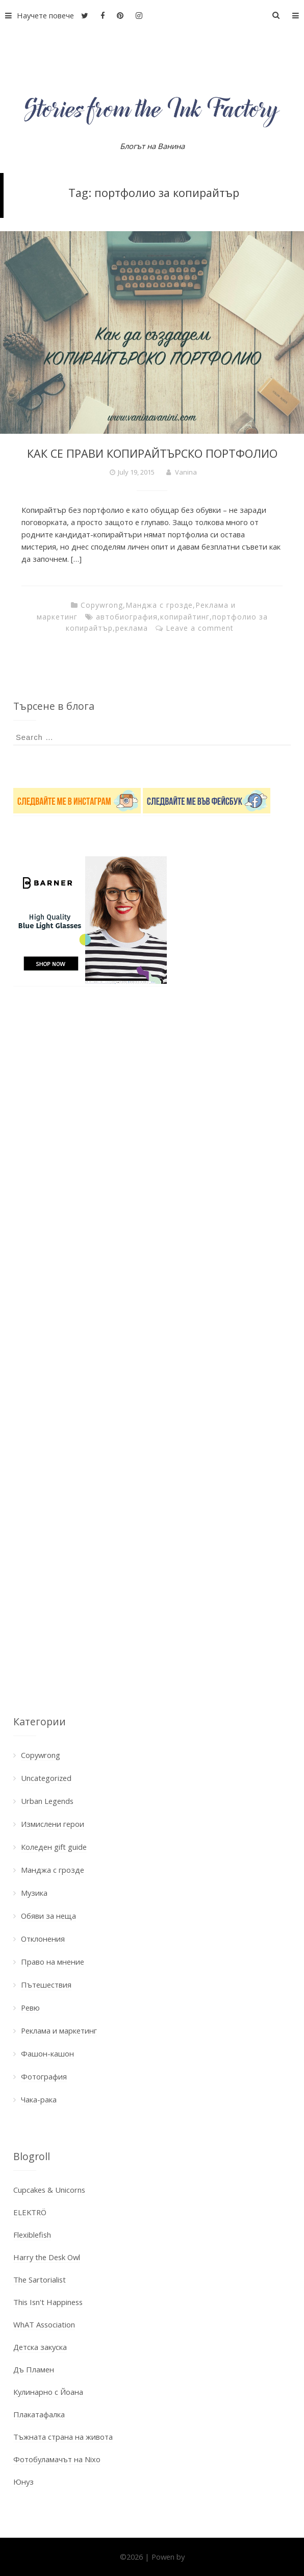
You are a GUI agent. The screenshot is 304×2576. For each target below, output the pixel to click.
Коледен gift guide (54, 1847)
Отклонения (43, 1939)
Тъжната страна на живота (63, 2437)
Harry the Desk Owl (46, 2257)
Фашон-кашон (47, 2053)
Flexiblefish (32, 2235)
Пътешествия (46, 1984)
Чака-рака (39, 2099)
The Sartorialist (39, 2279)
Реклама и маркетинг (59, 2030)
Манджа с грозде (159, 605)
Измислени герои (52, 1824)
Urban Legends (47, 1801)
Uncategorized (46, 1778)
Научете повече (37, 15)
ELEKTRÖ (29, 2212)
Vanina (186, 472)
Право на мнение (52, 1961)
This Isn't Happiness (48, 2302)
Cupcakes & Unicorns (49, 2190)
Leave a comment (200, 628)
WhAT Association (44, 2324)
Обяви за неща (48, 1916)
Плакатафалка (39, 2414)
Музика (34, 1893)
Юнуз (23, 2481)
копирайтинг (185, 617)
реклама (131, 628)
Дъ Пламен (33, 2369)
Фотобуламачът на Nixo (56, 2459)
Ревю (30, 2007)
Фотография (44, 2076)
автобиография (127, 617)
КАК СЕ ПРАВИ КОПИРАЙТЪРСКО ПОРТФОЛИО (152, 453)
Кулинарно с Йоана (48, 2392)
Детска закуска (40, 2347)
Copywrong (102, 605)
